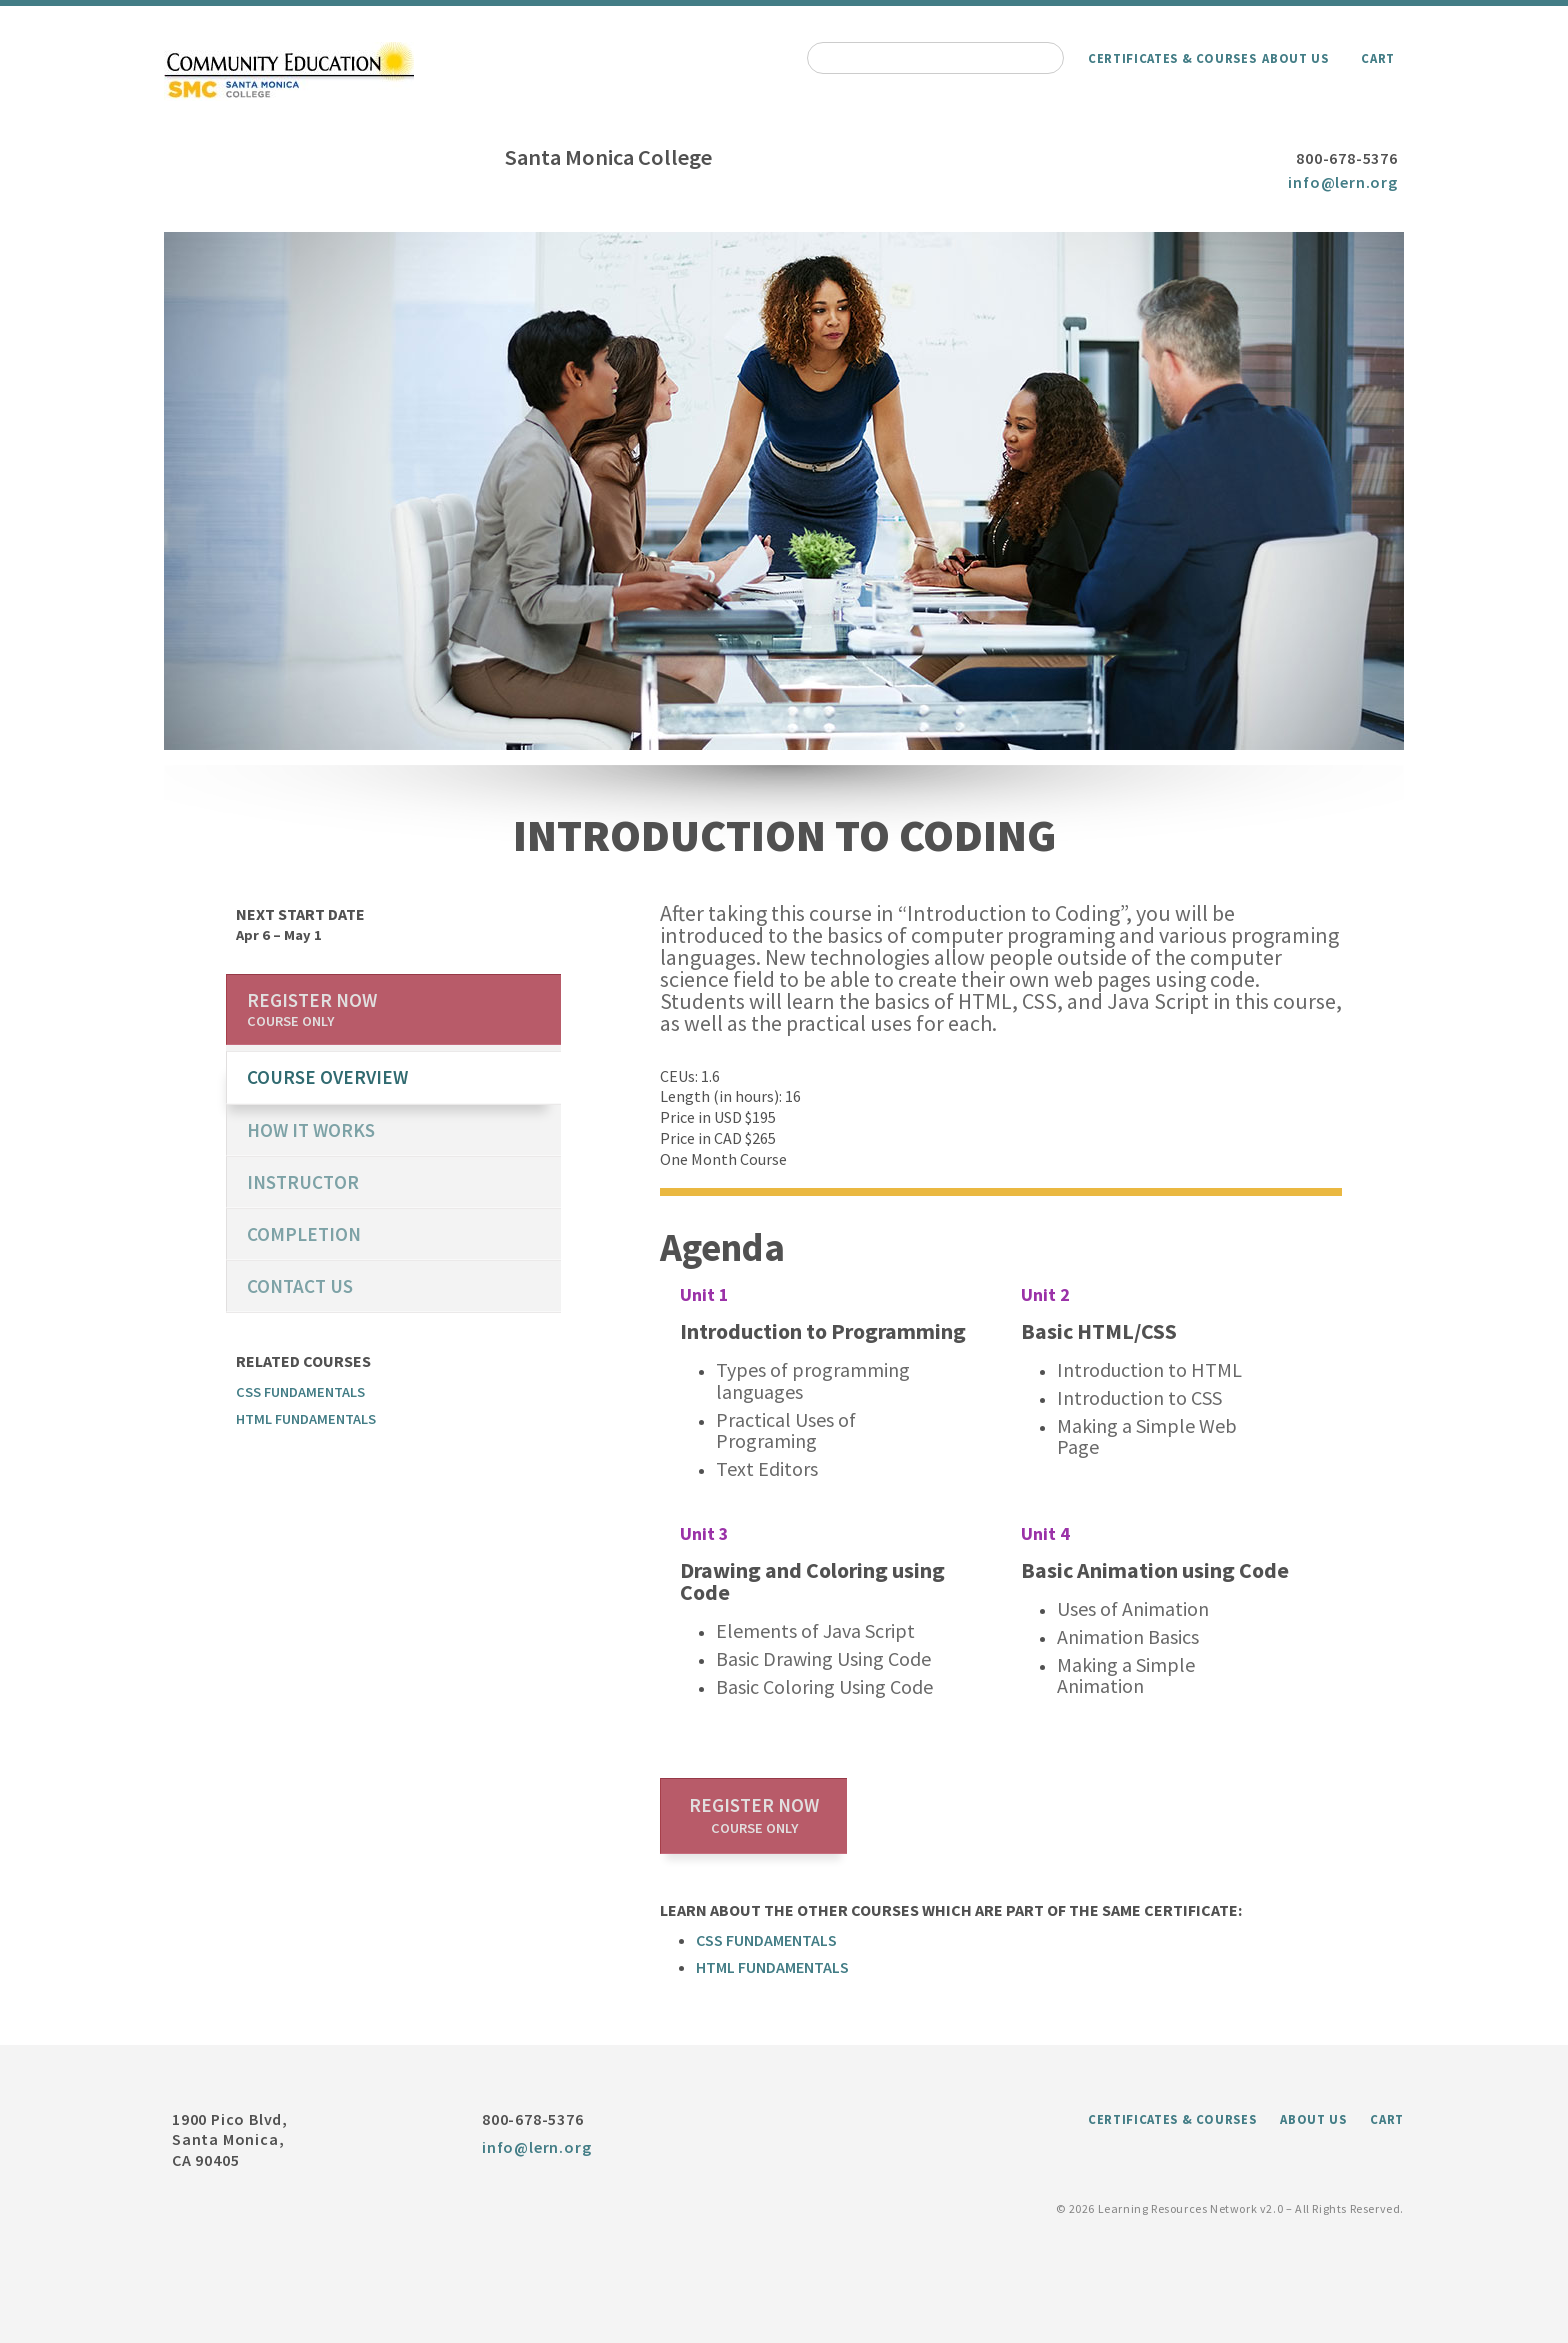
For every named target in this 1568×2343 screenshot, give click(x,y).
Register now (754, 1815)
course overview (327, 1077)
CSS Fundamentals (766, 1940)
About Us (1295, 58)
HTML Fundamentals (772, 1967)
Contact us (300, 1286)
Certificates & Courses (1172, 58)
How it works (311, 1130)
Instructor (303, 1182)
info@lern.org (1342, 182)
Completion (304, 1234)
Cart (1378, 58)
